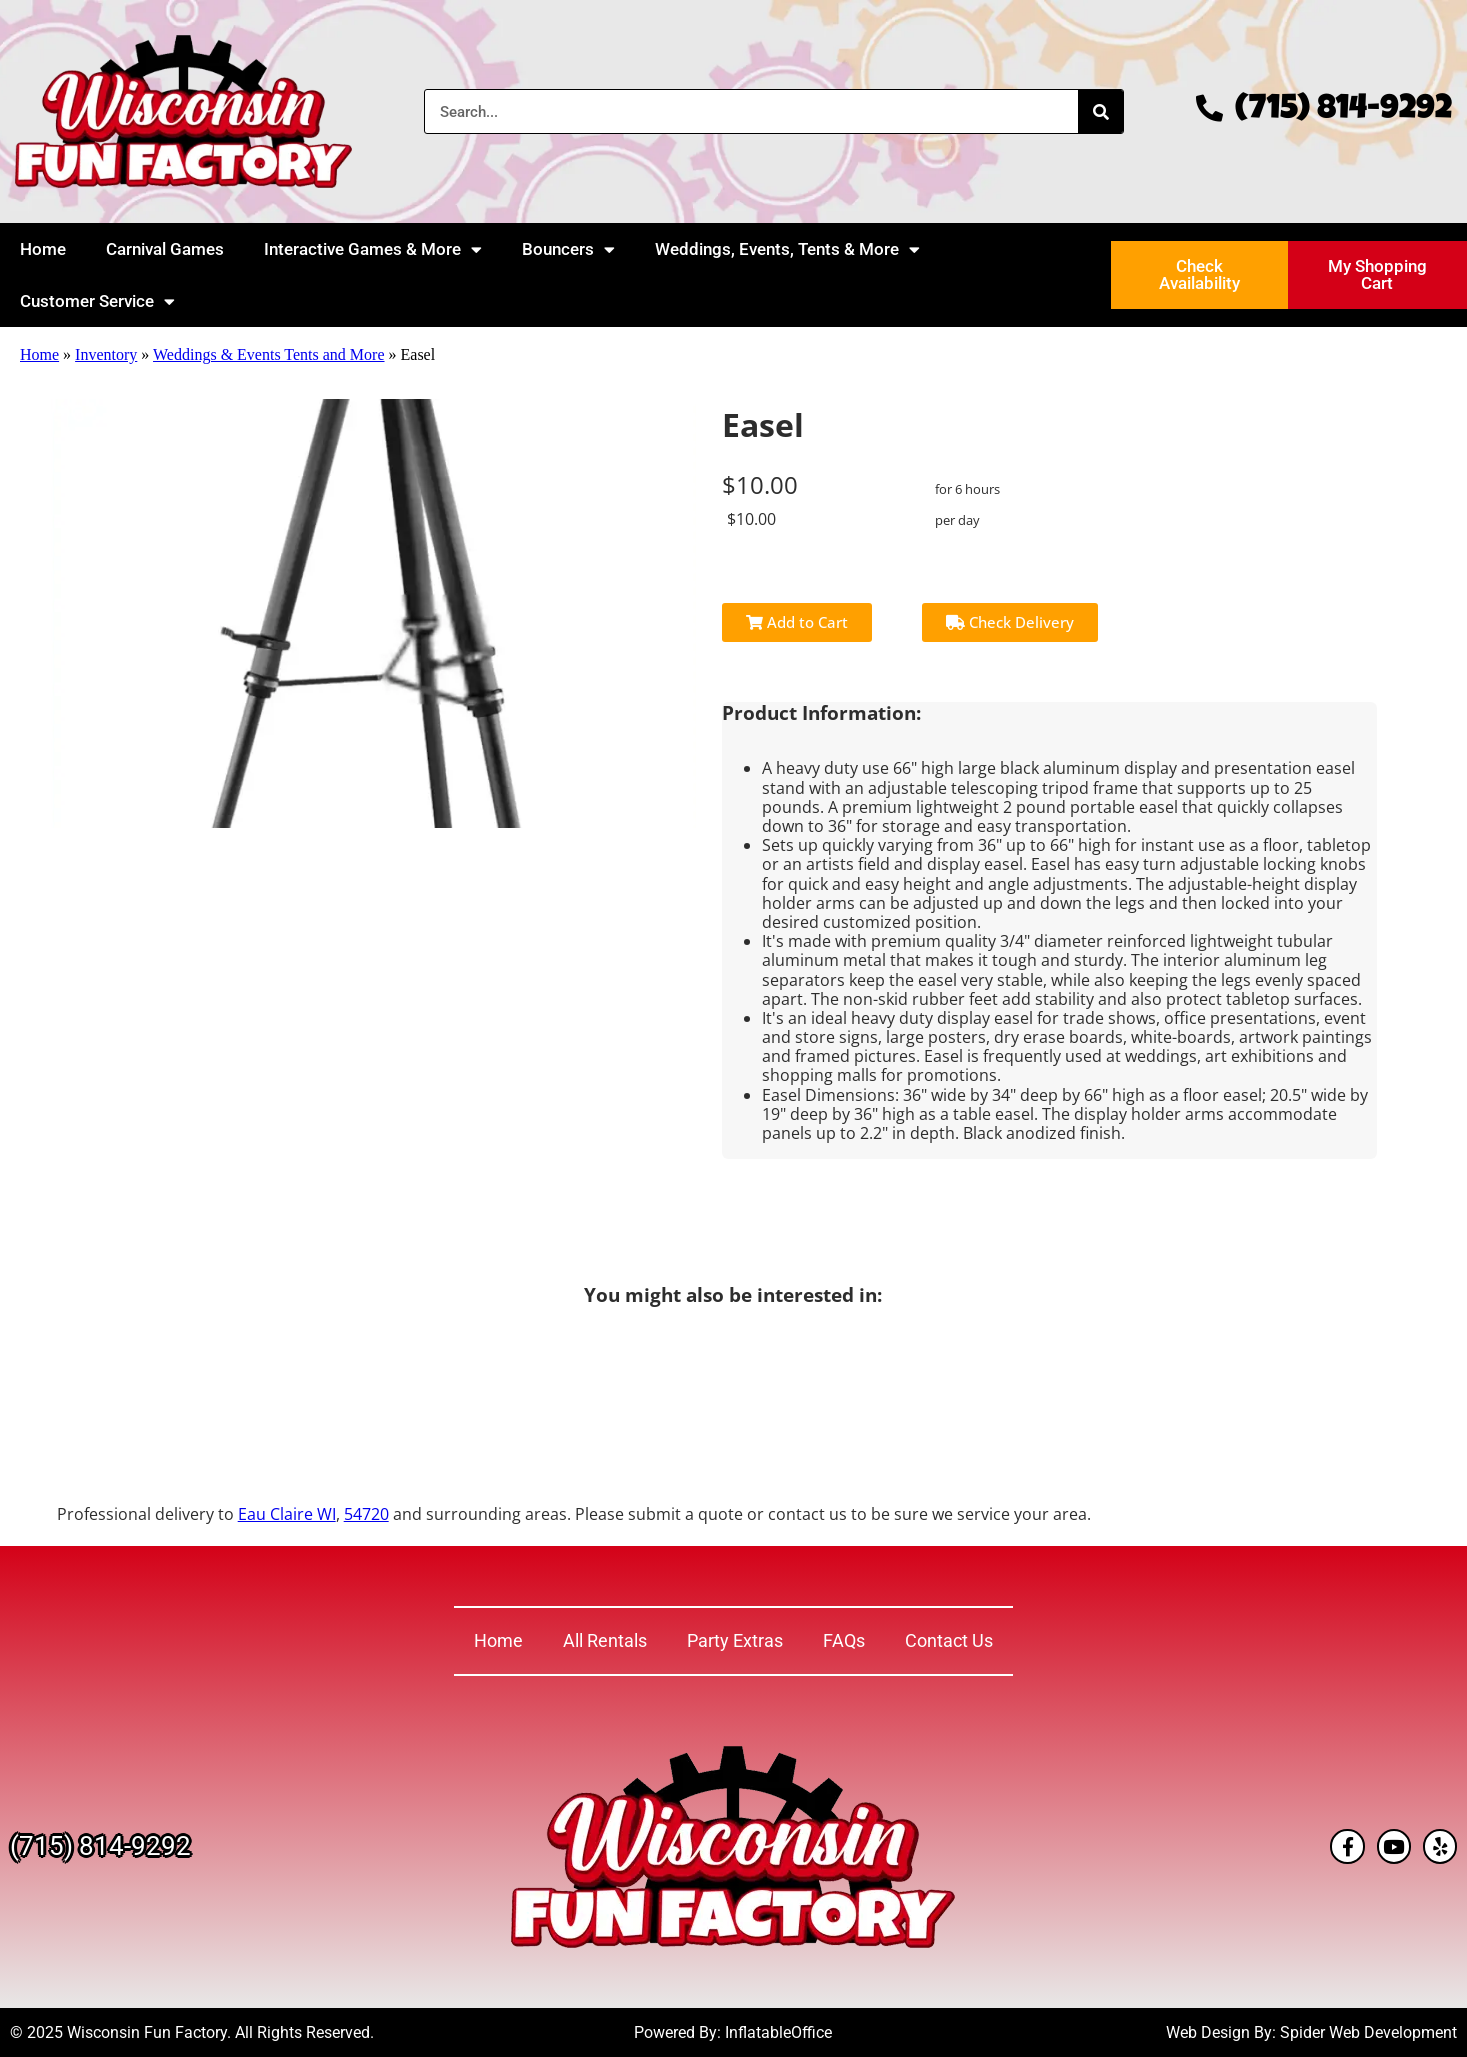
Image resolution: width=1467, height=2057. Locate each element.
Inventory (106, 354)
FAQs (844, 1640)
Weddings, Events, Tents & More (787, 249)
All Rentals (605, 1640)
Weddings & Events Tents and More (268, 354)
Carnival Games (165, 249)
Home (43, 249)
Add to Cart (797, 622)
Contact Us (949, 1640)
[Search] (1100, 111)
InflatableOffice (778, 2032)
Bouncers (568, 249)
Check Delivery (1010, 622)
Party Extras (735, 1640)
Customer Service (97, 301)
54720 (366, 1514)
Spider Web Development (1368, 2032)
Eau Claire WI (287, 1514)
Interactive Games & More (373, 249)
